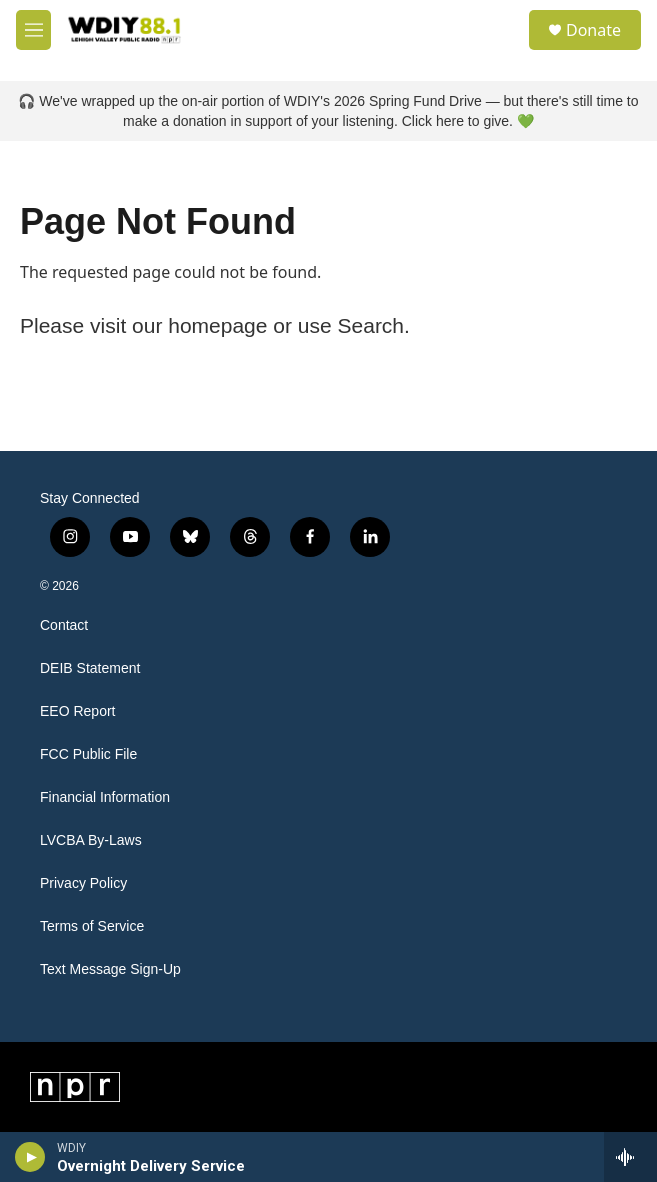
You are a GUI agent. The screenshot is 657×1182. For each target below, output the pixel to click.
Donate (593, 30)
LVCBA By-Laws (91, 840)
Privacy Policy (83, 883)
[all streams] (630, 1157)
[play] (30, 1157)
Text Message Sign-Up (110, 969)
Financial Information (105, 797)
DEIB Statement (90, 668)
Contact (64, 625)
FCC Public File (88, 754)
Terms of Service (92, 926)
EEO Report (77, 711)
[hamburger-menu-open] (33, 30)
